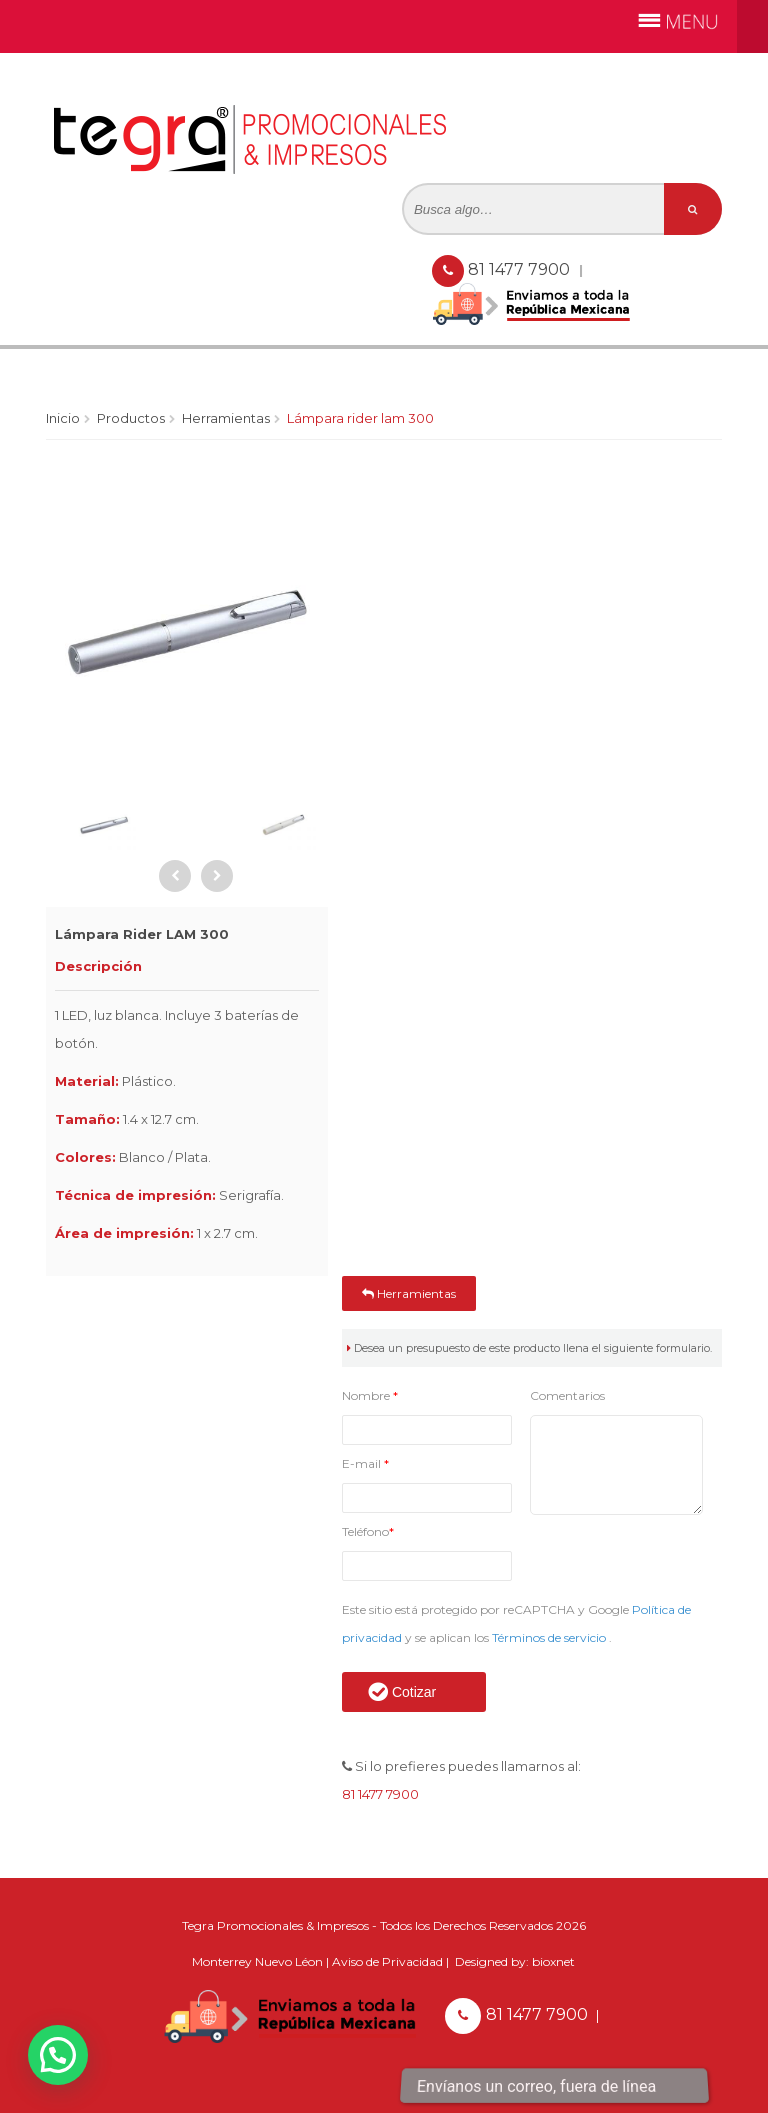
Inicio (63, 418)
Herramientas (226, 418)
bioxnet (553, 1961)
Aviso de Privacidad (387, 1961)
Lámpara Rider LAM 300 (360, 418)
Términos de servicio (550, 1637)
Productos (131, 418)
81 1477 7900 (521, 269)
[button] (58, 2055)
